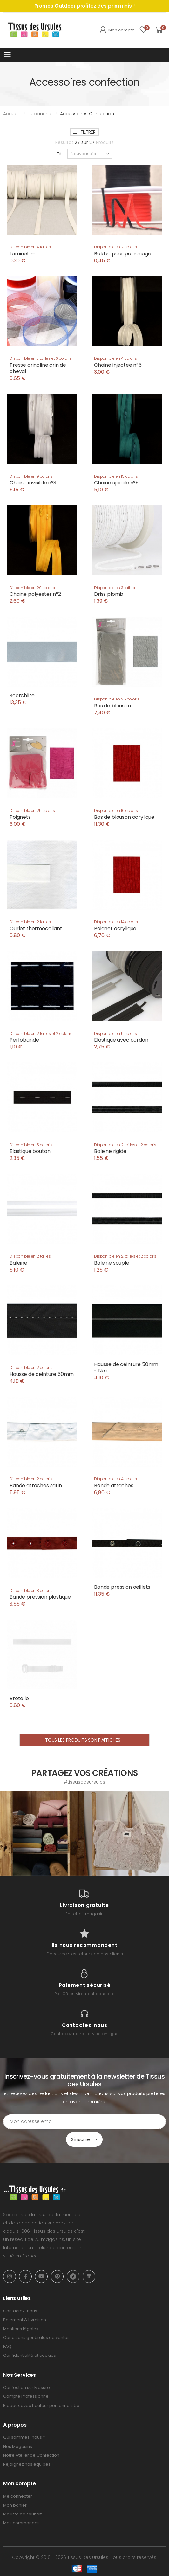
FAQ (7, 2346)
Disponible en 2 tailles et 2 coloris (41, 1033)
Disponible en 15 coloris (116, 476)
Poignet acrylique (115, 928)
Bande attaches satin (36, 1485)
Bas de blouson (112, 705)
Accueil (11, 113)
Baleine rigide (110, 1151)
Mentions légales (20, 2329)
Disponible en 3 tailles (114, 587)
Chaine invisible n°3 (33, 482)
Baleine (18, 1262)
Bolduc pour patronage (122, 253)
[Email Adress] (84, 2121)
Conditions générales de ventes (36, 2338)
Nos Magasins (17, 2446)
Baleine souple (111, 1262)
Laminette (22, 253)
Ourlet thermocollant (36, 928)
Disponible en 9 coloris (31, 476)
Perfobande (24, 1039)
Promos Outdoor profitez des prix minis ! (84, 6)
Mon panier (15, 2505)
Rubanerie (39, 113)
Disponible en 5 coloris (115, 1033)
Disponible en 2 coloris (115, 247)
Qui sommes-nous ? (24, 2437)
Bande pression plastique (40, 1596)
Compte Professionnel (26, 2396)
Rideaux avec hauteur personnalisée (41, 2405)
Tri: (60, 153)
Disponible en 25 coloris (116, 699)
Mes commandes (21, 2523)
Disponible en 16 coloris (116, 810)
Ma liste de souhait (22, 2514)
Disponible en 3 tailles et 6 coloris (40, 358)
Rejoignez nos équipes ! (28, 2464)
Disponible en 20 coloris (32, 587)
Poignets (20, 817)
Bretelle (19, 1698)
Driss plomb (108, 594)
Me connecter (17, 2496)
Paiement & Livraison (24, 2320)
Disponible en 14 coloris (116, 921)
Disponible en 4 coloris (115, 358)
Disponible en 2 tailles (30, 921)
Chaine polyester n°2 (35, 594)
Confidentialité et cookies (29, 2355)
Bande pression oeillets (122, 1587)
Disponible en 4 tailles (30, 247)
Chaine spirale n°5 (116, 482)
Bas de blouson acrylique (124, 817)
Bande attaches (113, 1485)
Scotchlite (22, 695)
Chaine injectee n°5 (118, 365)
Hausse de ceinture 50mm (42, 1374)
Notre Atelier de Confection (31, 2455)
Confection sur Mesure (26, 2387)
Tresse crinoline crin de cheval (38, 368)
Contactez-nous (20, 2311)
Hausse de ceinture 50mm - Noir (126, 1367)
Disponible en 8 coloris (31, 1590)
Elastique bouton (30, 1151)
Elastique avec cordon (121, 1039)
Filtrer (84, 132)
